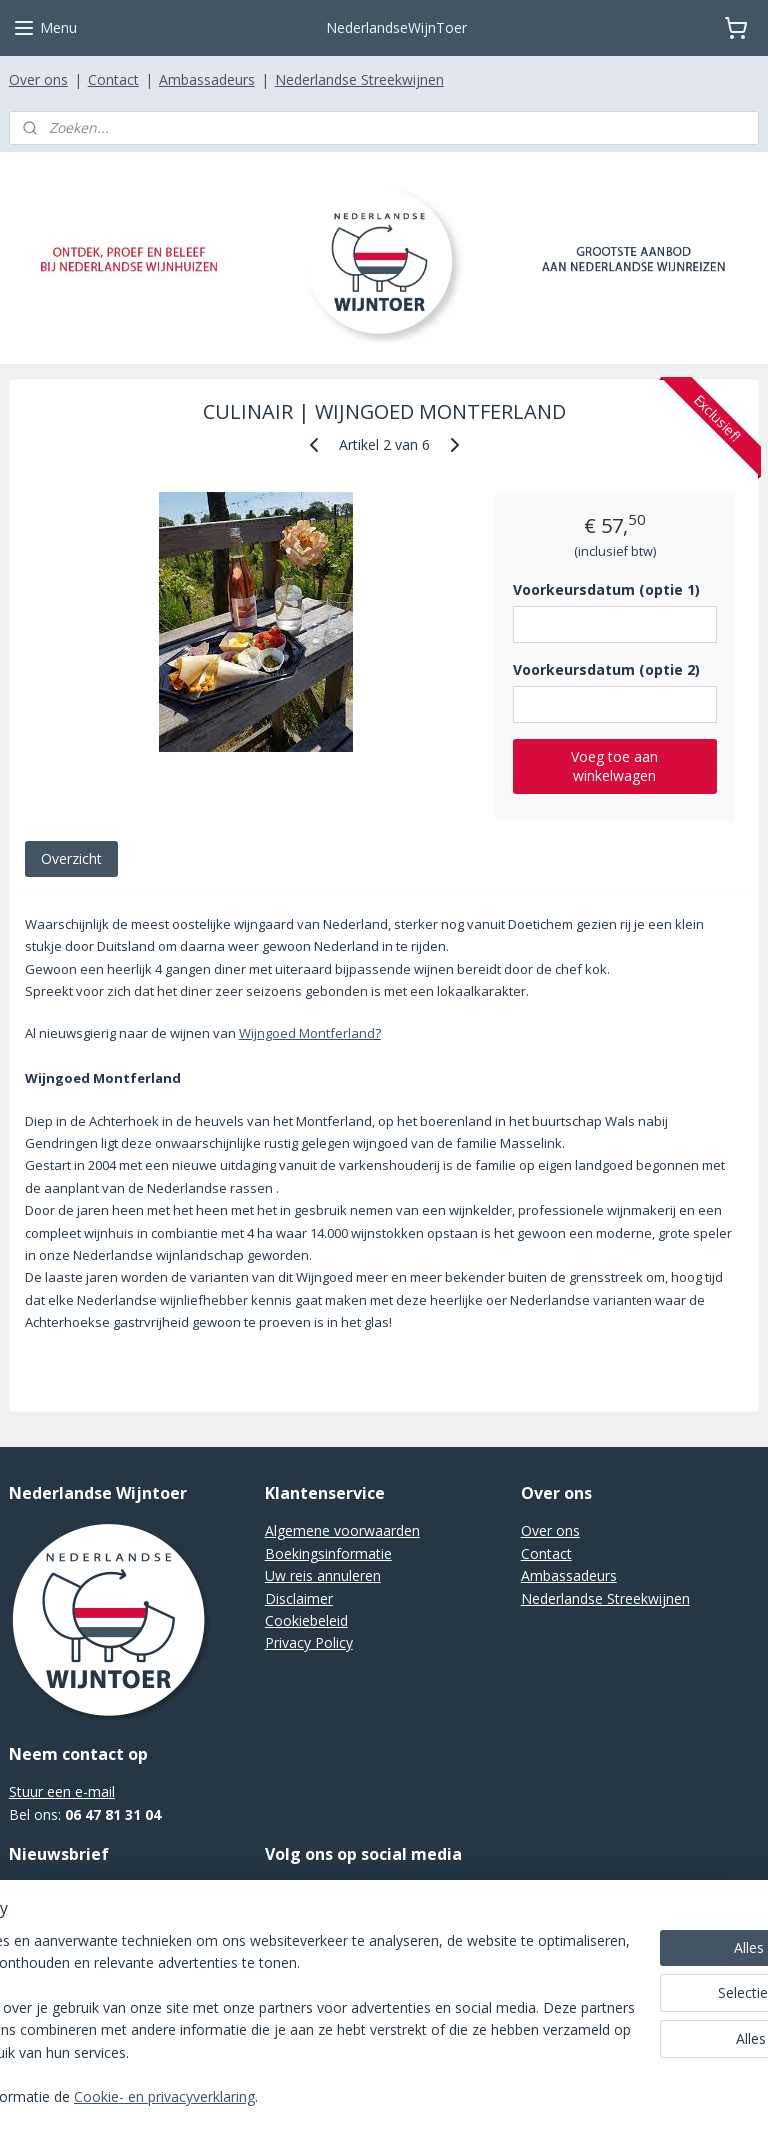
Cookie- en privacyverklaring (320, 2097)
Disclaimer (299, 1598)
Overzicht (71, 858)
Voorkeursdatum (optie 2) (606, 669)
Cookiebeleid (306, 1620)
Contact (113, 79)
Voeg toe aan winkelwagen (614, 766)
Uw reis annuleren (323, 1575)
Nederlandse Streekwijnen (359, 79)
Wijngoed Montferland (307, 1034)
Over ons (38, 79)
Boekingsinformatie (328, 1553)
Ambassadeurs (207, 79)
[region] (252, 1998)
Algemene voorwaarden (342, 1530)
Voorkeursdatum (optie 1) (606, 589)
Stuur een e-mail (62, 1791)
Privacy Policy (309, 1642)
